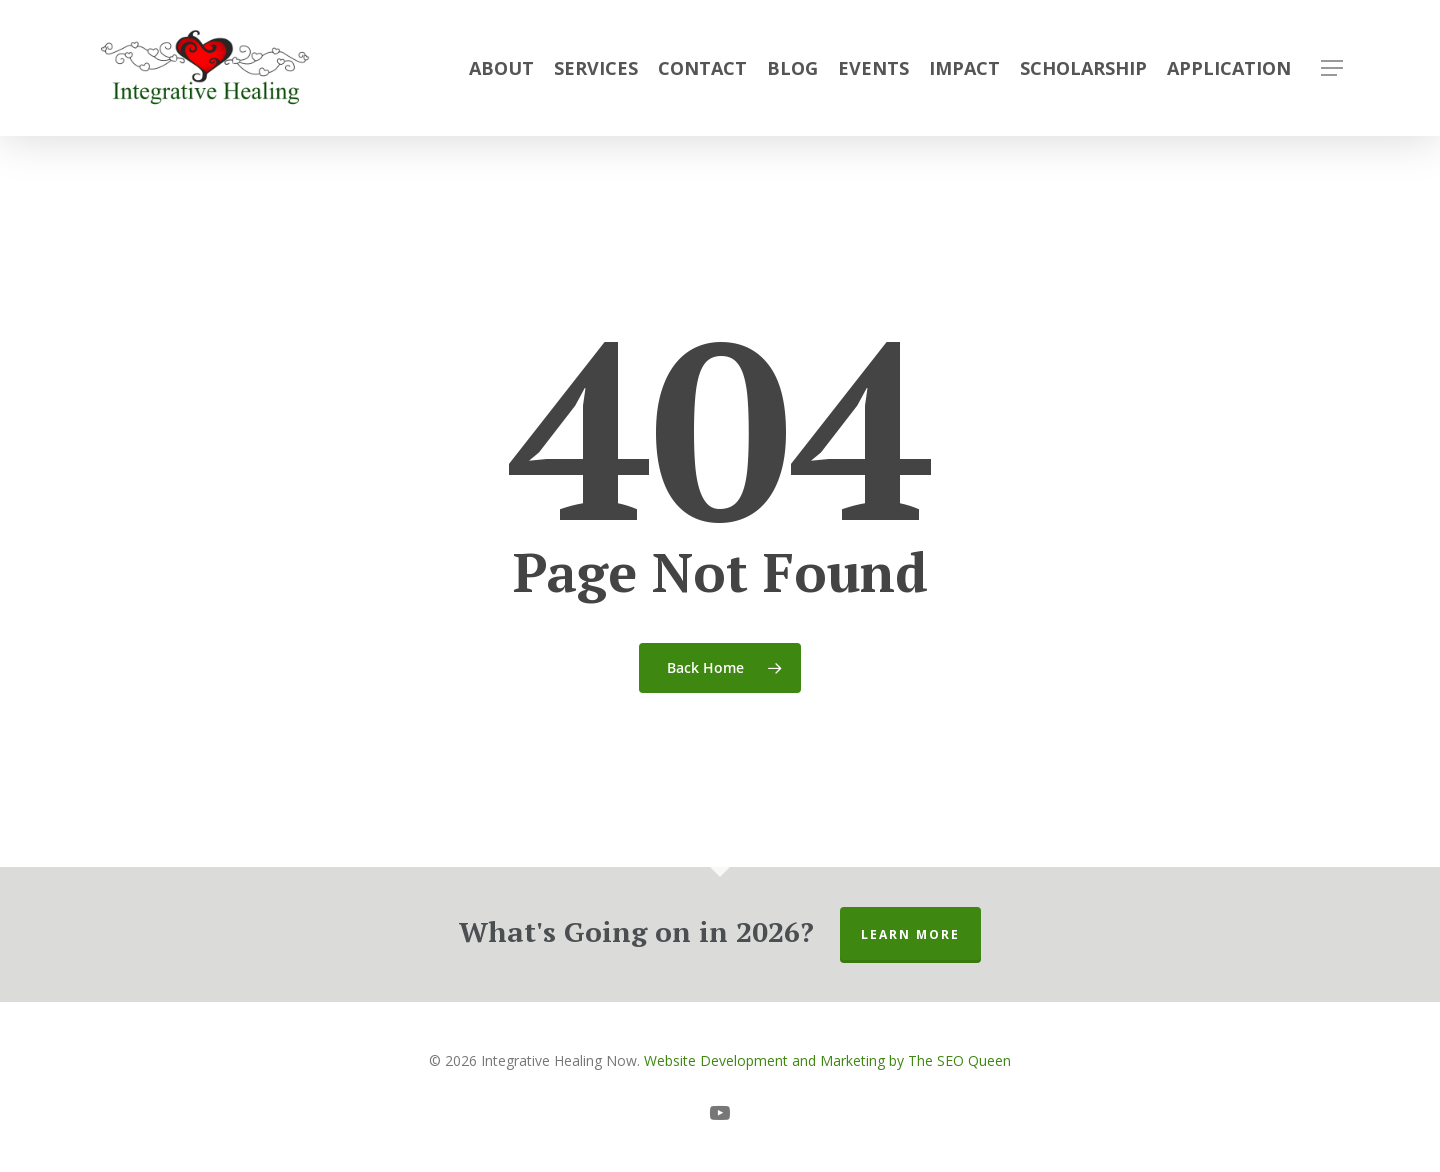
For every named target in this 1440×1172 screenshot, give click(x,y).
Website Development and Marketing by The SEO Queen (827, 1060)
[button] (1332, 68)
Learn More (910, 934)
